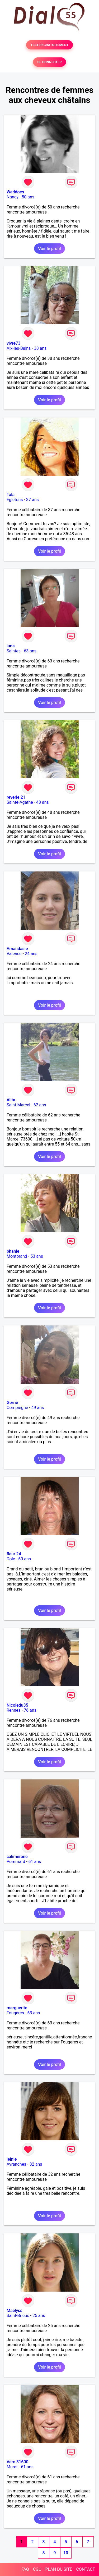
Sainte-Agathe (20, 802)
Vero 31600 (18, 2461)
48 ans (42, 802)
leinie (12, 2159)
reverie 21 (16, 797)
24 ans (31, 953)
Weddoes (15, 191)
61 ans (35, 1861)
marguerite (17, 2007)
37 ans (32, 499)
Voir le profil (49, 248)
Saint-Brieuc (18, 2315)
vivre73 (13, 343)
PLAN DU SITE (58, 2569)
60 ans (24, 1558)
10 (65, 2552)
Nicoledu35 (17, 1705)
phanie (13, 1251)
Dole (11, 1558)
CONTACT (85, 2569)
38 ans (40, 348)
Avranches (16, 2164)
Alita (11, 1099)
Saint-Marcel (18, 1104)
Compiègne (17, 1407)
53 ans (36, 1256)
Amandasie (17, 948)
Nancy (12, 196)
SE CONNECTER (49, 62)
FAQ (25, 2569)
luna (11, 645)
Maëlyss (14, 2310)
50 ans (28, 196)
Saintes (14, 650)
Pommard (16, 1861)
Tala (11, 494)
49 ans (37, 1407)
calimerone (17, 1856)
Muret (12, 2466)
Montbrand (17, 1256)
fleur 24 (14, 1553)
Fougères (15, 2012)
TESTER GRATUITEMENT (49, 45)
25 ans (38, 2315)
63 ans (30, 650)
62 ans (40, 1104)
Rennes (14, 1710)
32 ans (36, 2164)
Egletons (15, 499)
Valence (14, 953)
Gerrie (12, 1402)
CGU (37, 2569)
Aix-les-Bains (19, 348)
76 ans (30, 1710)
